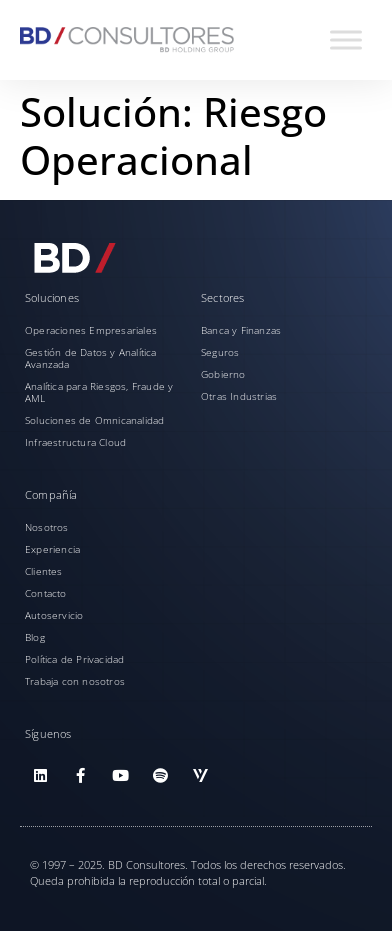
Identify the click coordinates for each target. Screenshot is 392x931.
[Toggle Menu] (346, 39)
